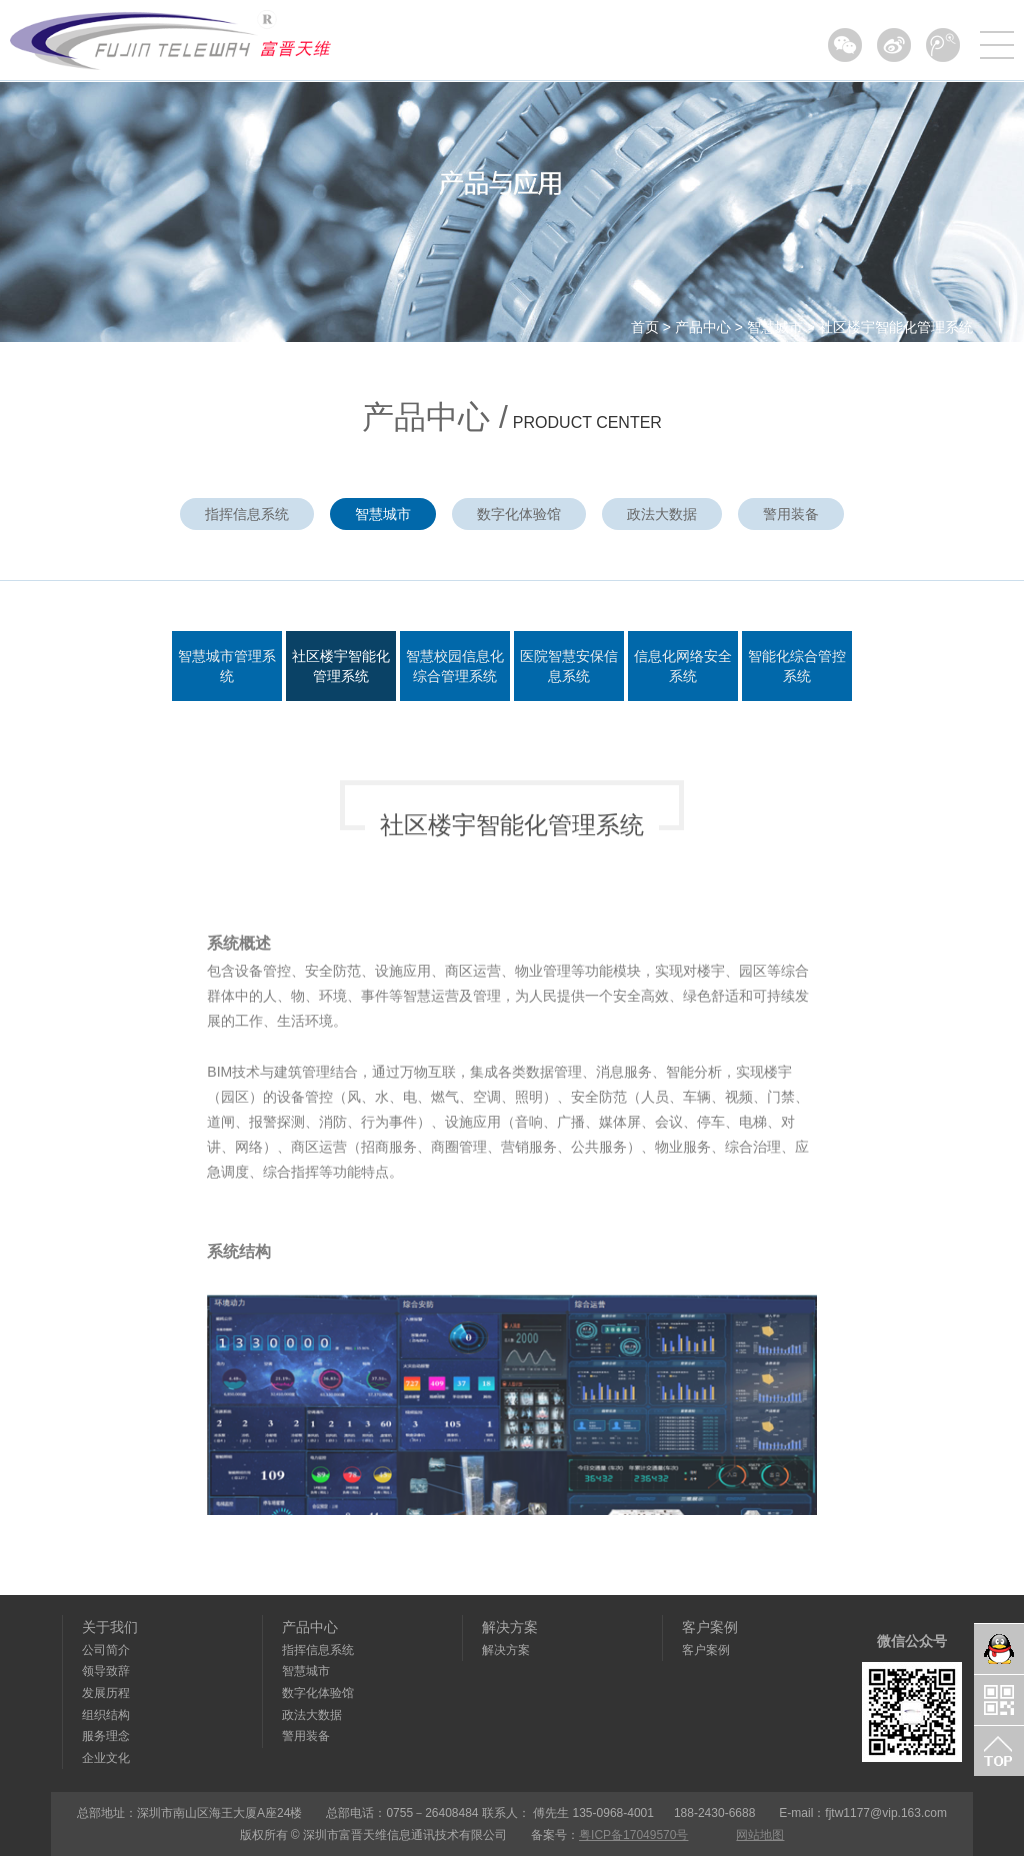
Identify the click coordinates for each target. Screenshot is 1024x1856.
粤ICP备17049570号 (633, 1835)
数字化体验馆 (519, 514)
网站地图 (760, 1835)
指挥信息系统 (247, 514)
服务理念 (106, 1736)
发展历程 (106, 1693)
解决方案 (510, 1627)
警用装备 (791, 514)
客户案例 (710, 1627)
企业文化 (106, 1758)
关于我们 (110, 1627)
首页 (645, 327)
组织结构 (106, 1715)
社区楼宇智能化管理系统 (896, 327)
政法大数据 (662, 514)
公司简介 (106, 1650)
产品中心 (703, 327)
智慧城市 (775, 327)
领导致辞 (106, 1671)
